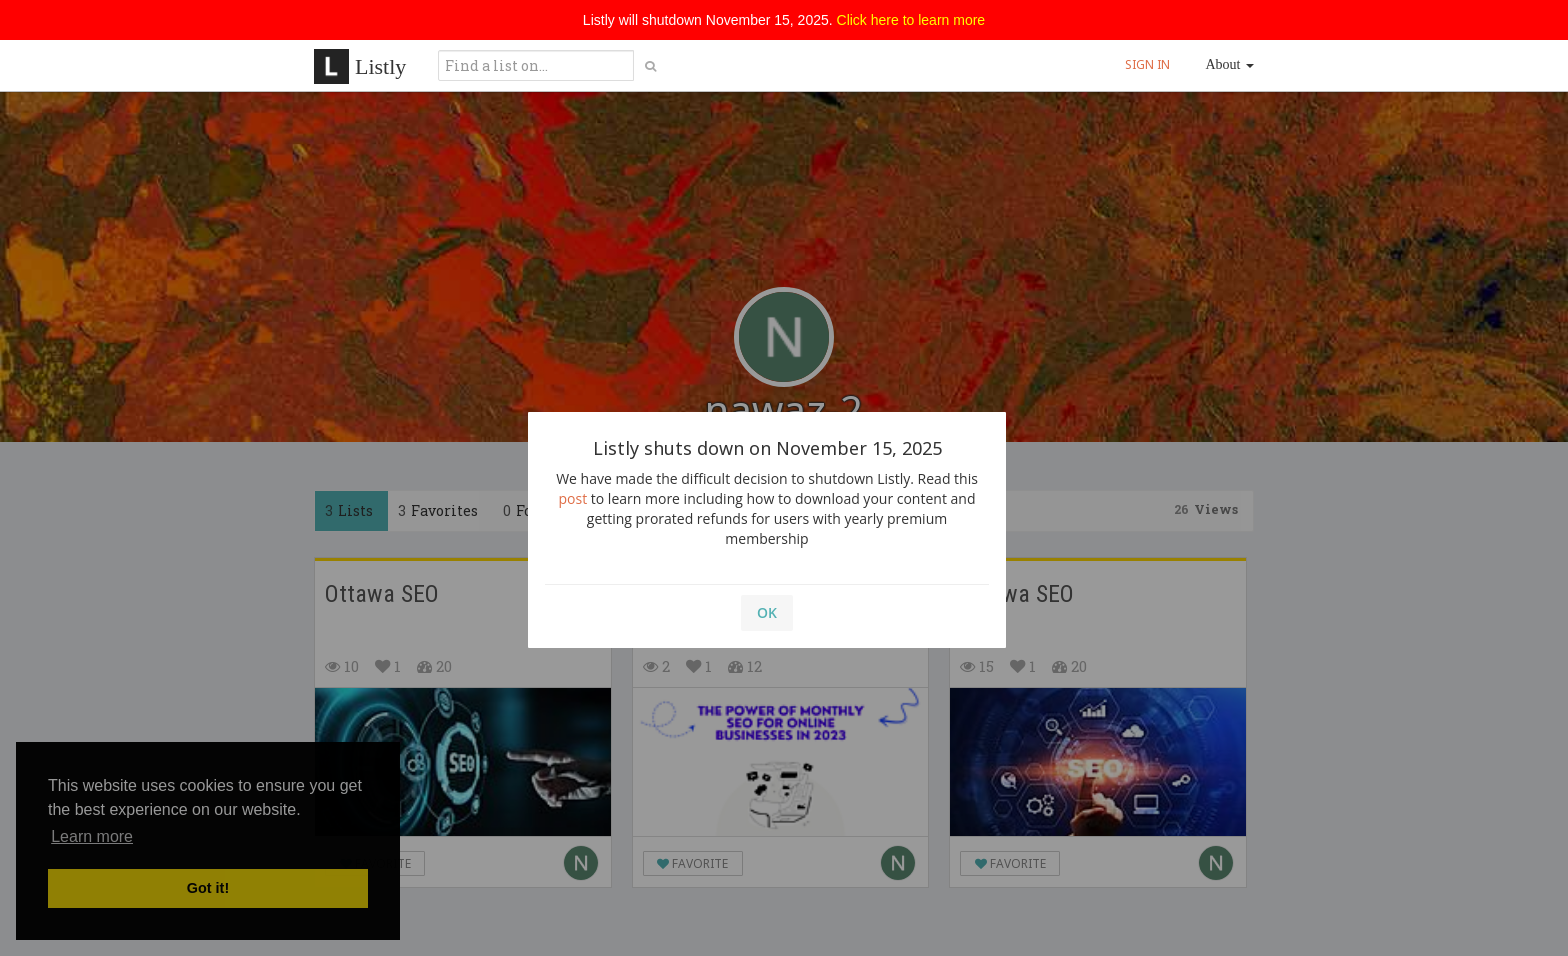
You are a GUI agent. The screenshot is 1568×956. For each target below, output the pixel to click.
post (573, 498)
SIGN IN (1147, 64)
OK (767, 612)
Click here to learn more (911, 20)
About (1230, 64)
